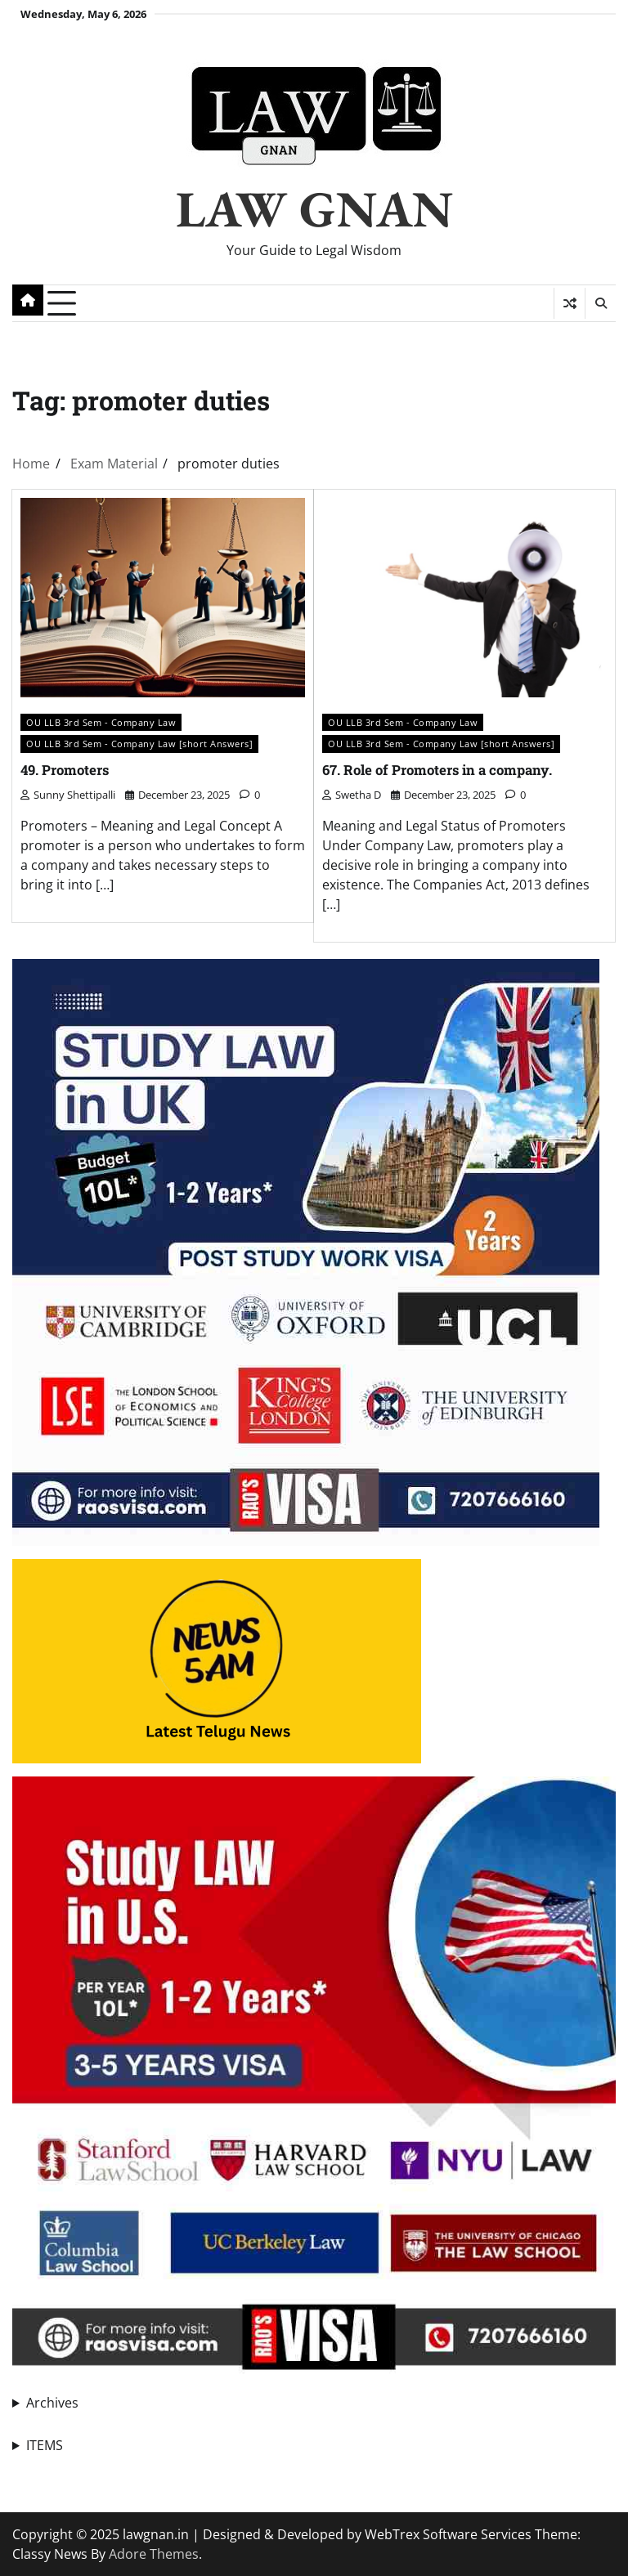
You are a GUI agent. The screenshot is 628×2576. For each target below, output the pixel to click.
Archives (52, 2403)
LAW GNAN (314, 208)
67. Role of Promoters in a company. (441, 769)
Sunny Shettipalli (67, 794)
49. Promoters (66, 769)
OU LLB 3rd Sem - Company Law (101, 722)
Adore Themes (154, 2554)
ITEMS (44, 2445)
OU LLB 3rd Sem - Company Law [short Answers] (139, 743)
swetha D (351, 794)
